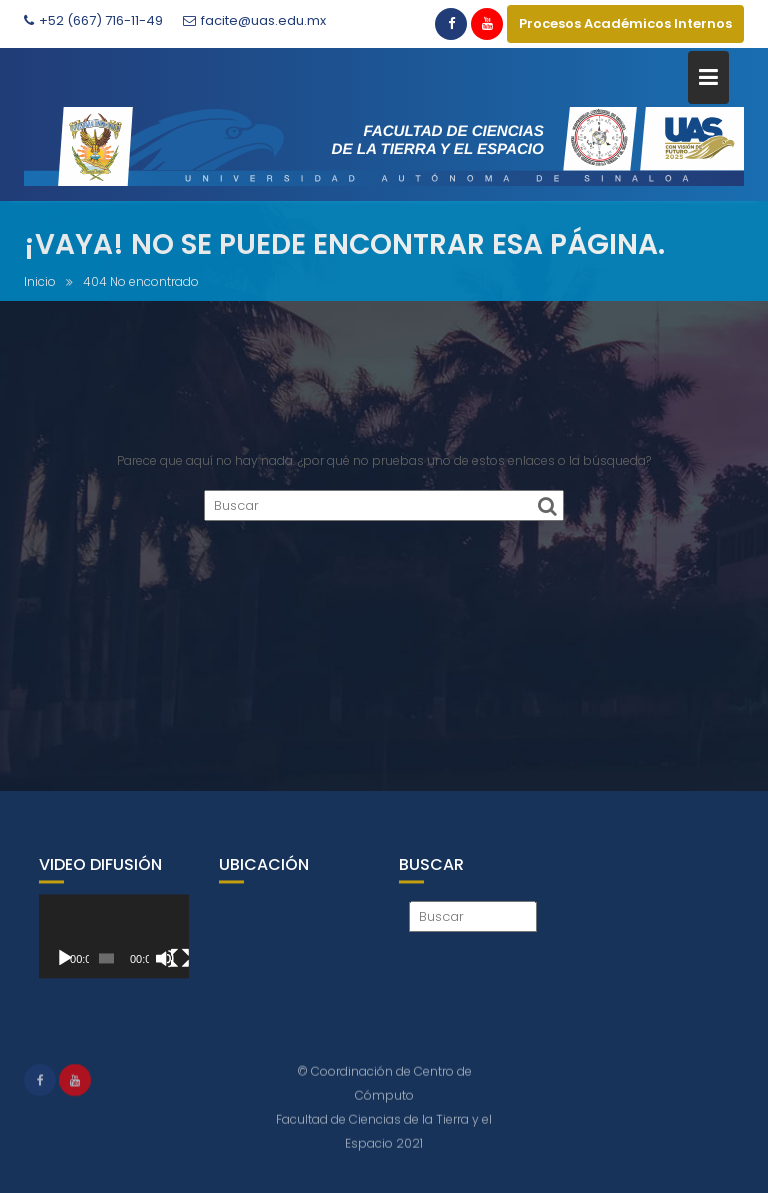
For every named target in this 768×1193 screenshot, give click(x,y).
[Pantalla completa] (180, 972)
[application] (114, 950)
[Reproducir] (65, 972)
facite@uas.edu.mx (254, 20)
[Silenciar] (165, 972)
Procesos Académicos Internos (625, 23)
